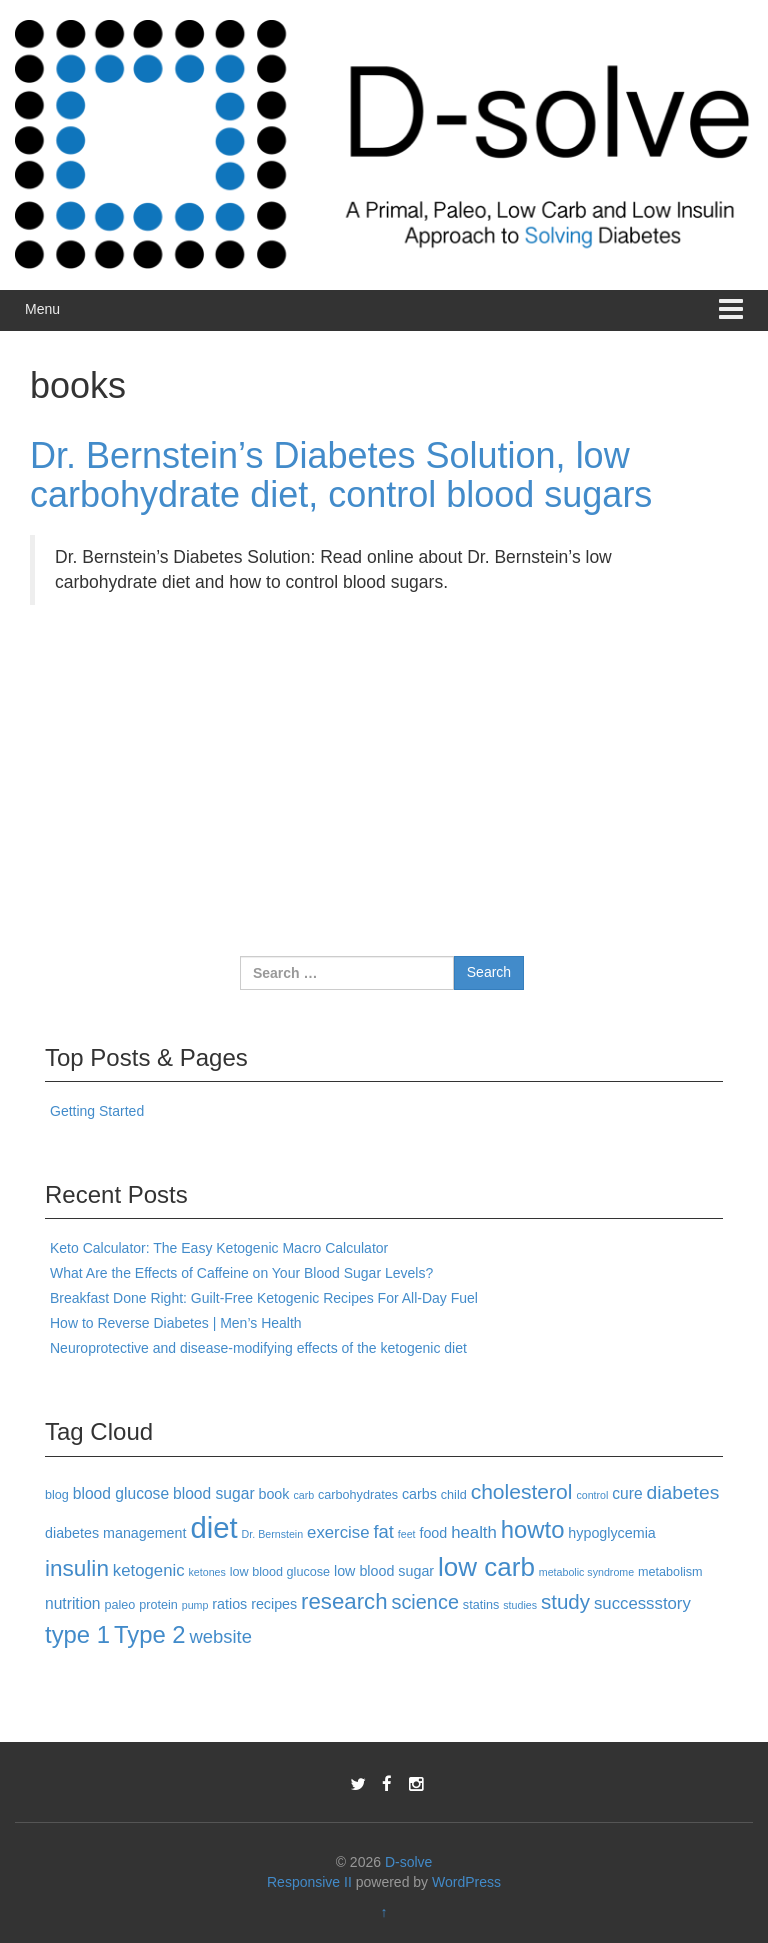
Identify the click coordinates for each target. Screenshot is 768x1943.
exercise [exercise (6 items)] (338, 1532)
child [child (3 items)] (454, 1495)
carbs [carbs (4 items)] (419, 1494)
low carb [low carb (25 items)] (486, 1567)
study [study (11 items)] (565, 1601)
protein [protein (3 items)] (158, 1605)
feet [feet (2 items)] (407, 1534)
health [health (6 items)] (474, 1532)
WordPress (466, 1882)
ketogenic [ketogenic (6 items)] (149, 1570)
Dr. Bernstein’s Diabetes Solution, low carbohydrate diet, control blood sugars (341, 475)
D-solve (408, 1862)
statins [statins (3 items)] (481, 1605)
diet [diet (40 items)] (213, 1527)
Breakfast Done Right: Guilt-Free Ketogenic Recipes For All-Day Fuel (264, 1298)
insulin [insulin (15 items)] (77, 1568)
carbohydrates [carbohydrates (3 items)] (358, 1495)
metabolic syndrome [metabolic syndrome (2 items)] (586, 1572)
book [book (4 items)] (273, 1494)
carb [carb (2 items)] (303, 1495)
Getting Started (97, 1111)
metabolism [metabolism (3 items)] (670, 1572)
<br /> (90, 745)
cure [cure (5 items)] (627, 1493)
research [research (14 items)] (344, 1601)
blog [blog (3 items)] (57, 1495)
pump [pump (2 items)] (195, 1605)
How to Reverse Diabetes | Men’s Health (176, 1323)
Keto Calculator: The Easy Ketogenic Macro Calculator (219, 1248)
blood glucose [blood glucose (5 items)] (121, 1493)
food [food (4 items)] (433, 1533)
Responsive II (309, 1882)
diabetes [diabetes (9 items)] (683, 1492)
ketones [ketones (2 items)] (206, 1572)
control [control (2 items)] (592, 1495)
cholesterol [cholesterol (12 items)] (522, 1491)
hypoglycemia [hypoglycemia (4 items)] (611, 1533)
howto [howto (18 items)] (533, 1529)
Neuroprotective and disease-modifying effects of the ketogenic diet (258, 1348)
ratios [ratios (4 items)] (229, 1604)
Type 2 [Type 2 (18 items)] (150, 1634)
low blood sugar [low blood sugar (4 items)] (384, 1571)
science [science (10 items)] (425, 1602)
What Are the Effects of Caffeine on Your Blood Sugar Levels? (241, 1273)
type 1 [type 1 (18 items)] (77, 1634)
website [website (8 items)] (221, 1636)
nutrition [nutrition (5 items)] (73, 1603)
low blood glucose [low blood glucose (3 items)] (280, 1572)
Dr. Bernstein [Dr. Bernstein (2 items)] (273, 1534)
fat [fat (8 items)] (383, 1531)
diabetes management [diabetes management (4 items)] (115, 1533)
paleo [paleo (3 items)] (119, 1605)
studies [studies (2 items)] (520, 1605)
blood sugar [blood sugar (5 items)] (214, 1493)
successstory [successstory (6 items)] (642, 1603)
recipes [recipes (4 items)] (274, 1604)
